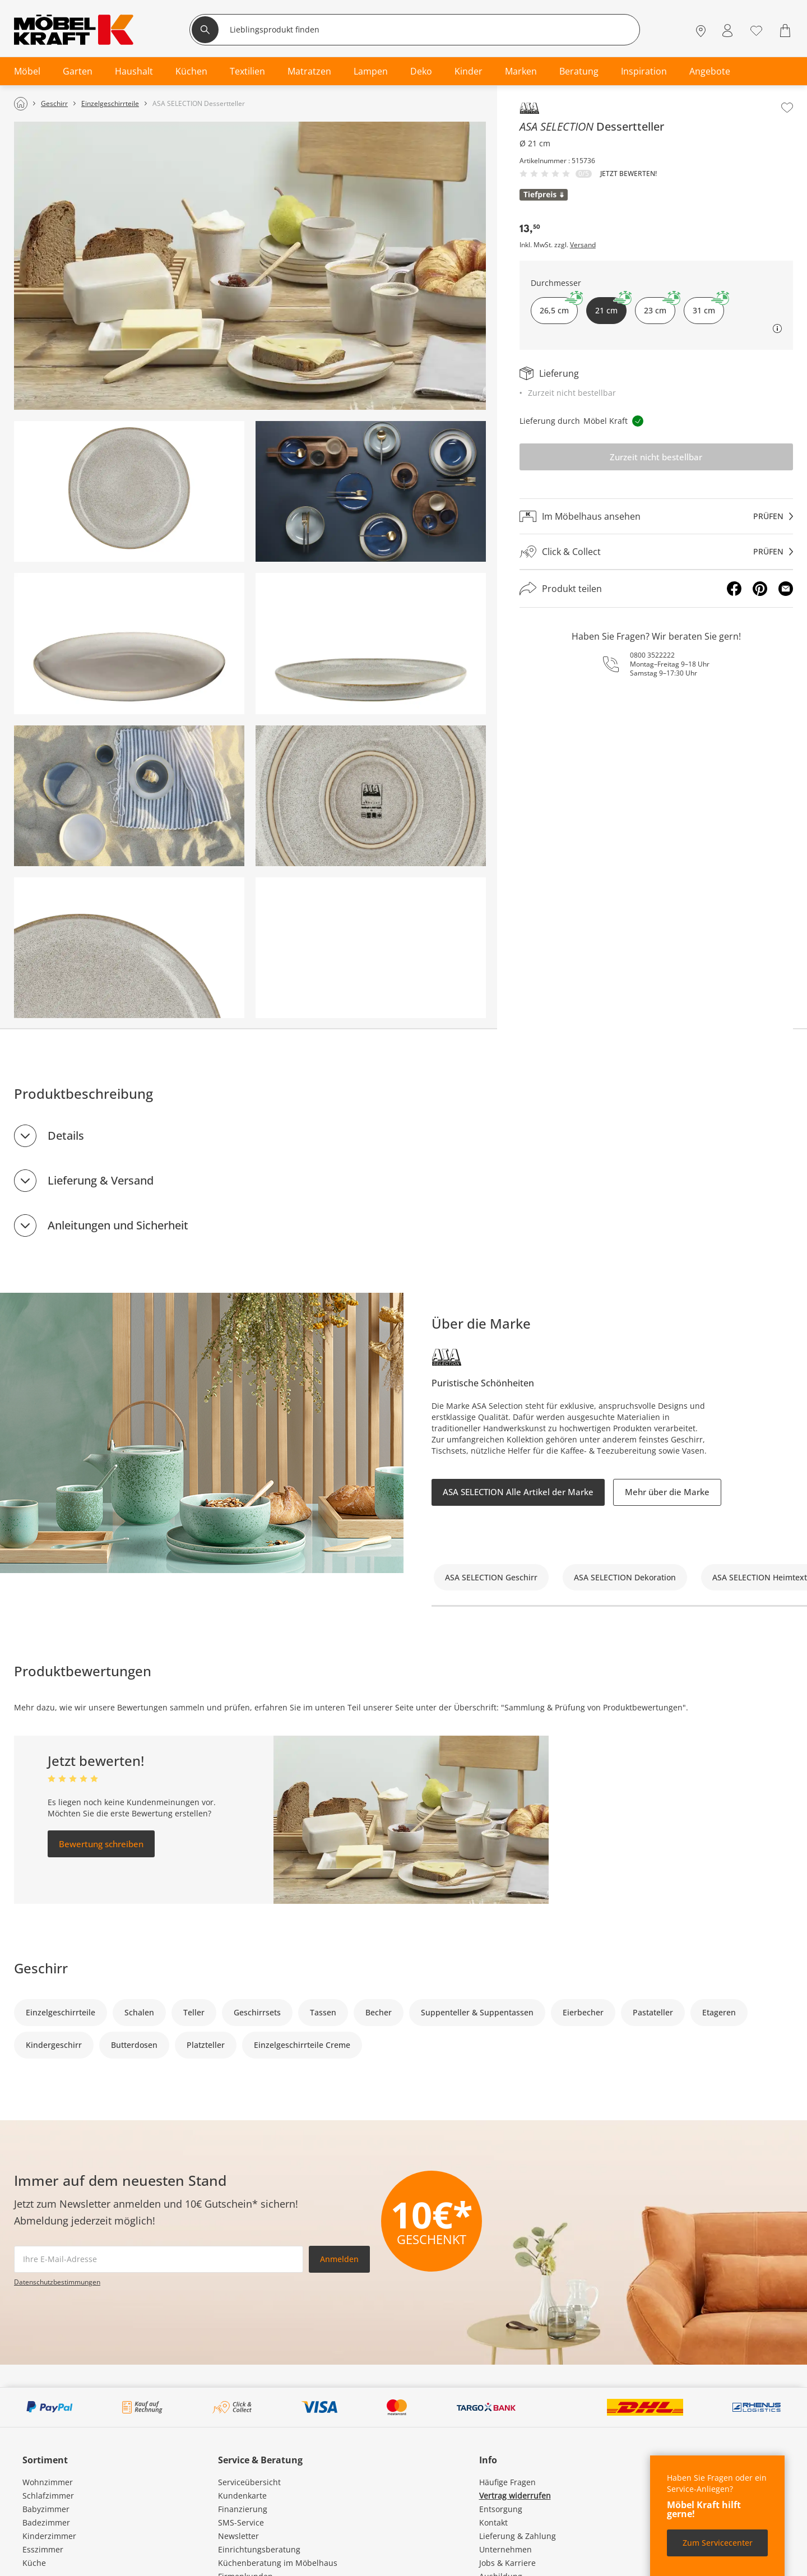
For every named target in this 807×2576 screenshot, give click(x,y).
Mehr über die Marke (667, 1491)
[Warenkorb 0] (786, 30)
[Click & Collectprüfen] (656, 552)
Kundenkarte (242, 2495)
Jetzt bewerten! (628, 173)
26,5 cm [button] (559, 306)
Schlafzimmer (48, 2495)
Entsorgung (500, 2509)
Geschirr (41, 1968)
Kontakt (493, 2522)
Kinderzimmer (49, 2536)
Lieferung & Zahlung (517, 2536)
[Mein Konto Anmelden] (727, 30)
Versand (583, 245)
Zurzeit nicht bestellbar (656, 457)
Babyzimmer (45, 2509)
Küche (34, 2562)
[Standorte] (701, 30)
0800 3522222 (652, 655)
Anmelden (339, 2259)
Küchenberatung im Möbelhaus (277, 2562)
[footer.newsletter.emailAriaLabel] (158, 2259)
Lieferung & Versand (101, 1180)
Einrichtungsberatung (259, 2549)
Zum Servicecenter (718, 2542)
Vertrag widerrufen (515, 2495)
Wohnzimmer (47, 2482)
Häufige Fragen (507, 2482)
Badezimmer (46, 2522)
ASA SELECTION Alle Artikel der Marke (518, 1491)
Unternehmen (505, 2549)
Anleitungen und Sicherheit (118, 1225)
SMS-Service (241, 2522)
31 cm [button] (708, 306)
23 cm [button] (659, 306)
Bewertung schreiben (101, 1843)
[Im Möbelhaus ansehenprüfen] (656, 516)
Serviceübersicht (249, 2482)
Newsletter (238, 2536)
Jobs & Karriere (507, 2562)
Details (66, 1135)
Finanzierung (242, 2509)
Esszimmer (42, 2549)
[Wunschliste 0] (756, 29)
